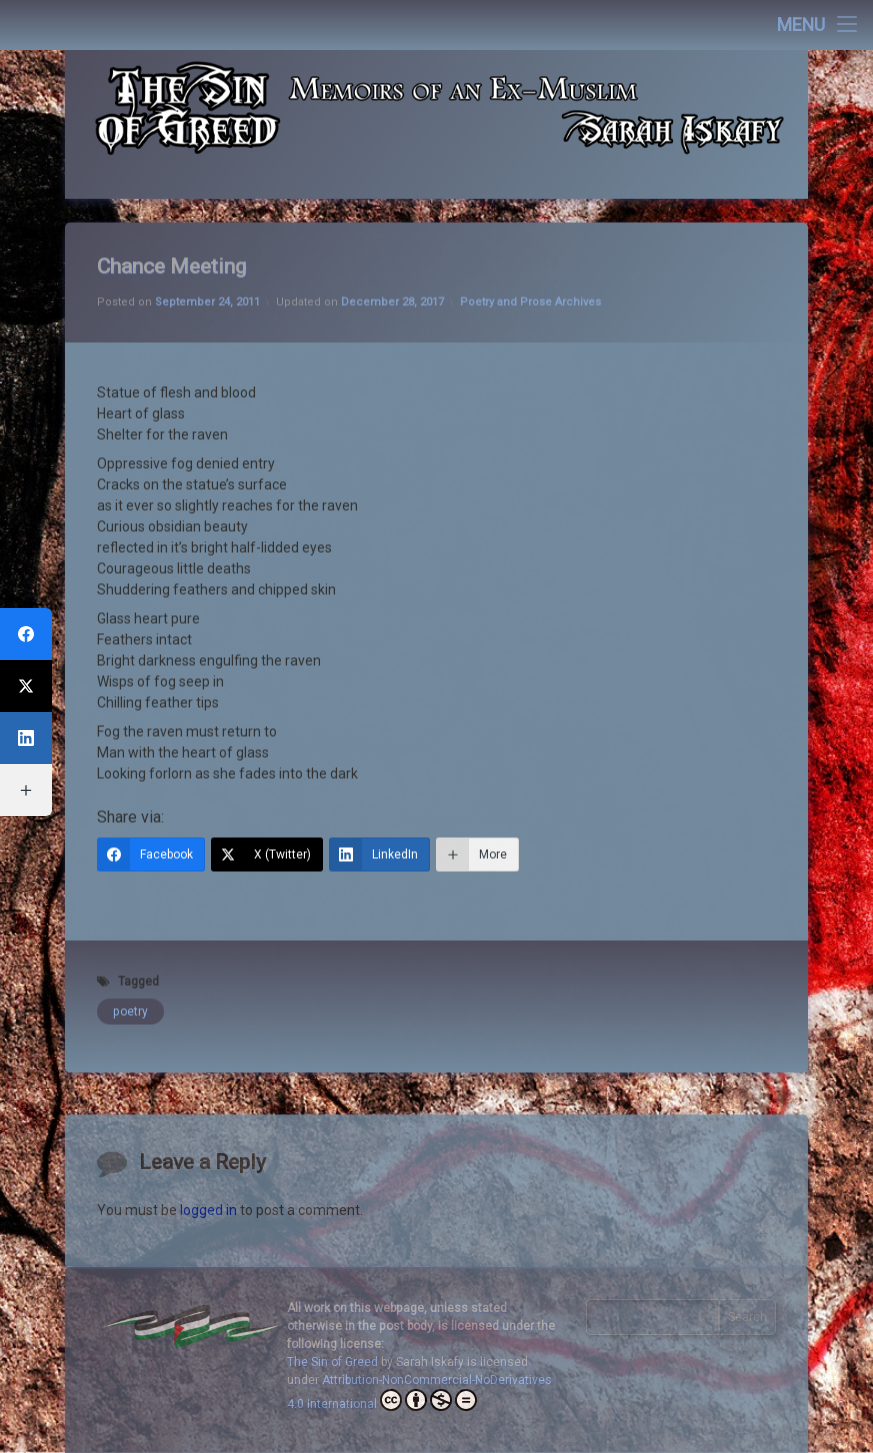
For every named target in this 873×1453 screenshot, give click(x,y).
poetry (130, 968)
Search (747, 1317)
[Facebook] (151, 811)
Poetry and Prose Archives (530, 258)
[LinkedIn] (379, 811)
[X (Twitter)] (267, 811)
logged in (208, 1264)
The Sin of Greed (332, 1362)
